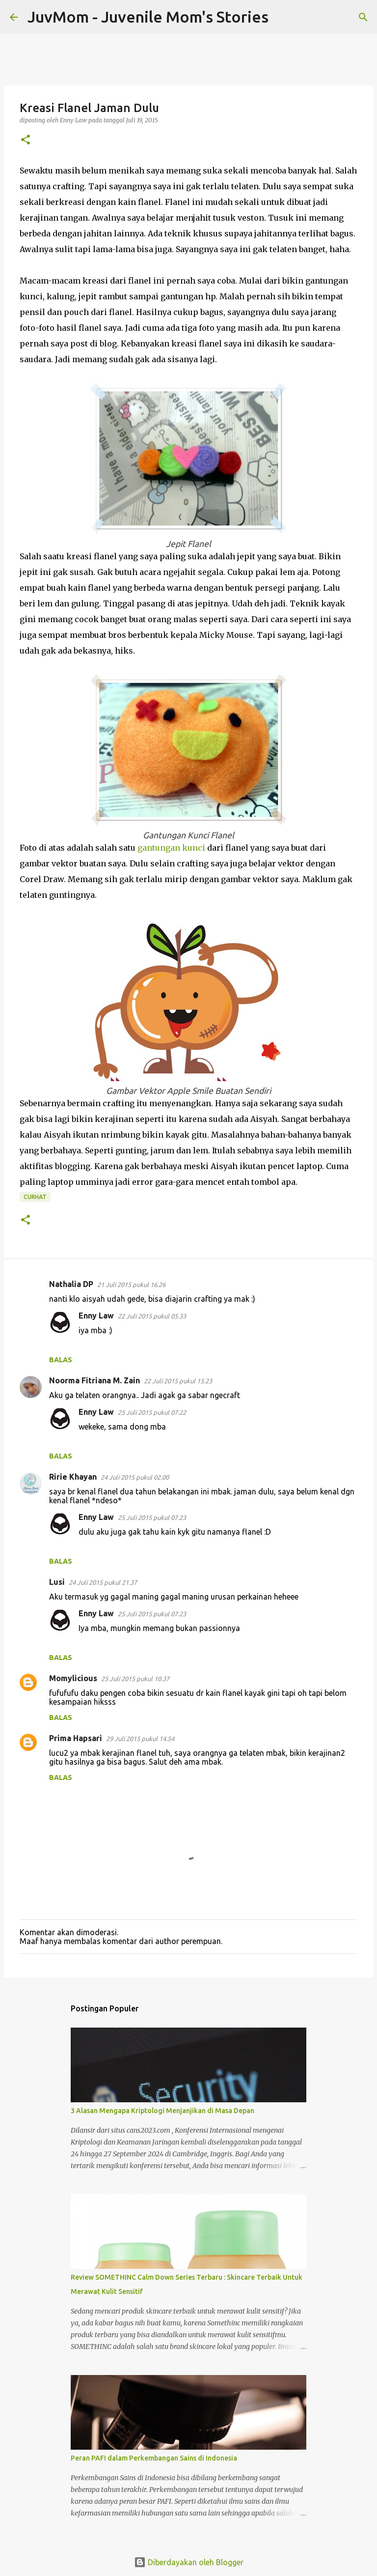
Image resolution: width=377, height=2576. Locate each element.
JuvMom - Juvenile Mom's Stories (148, 17)
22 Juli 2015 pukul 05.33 (152, 1316)
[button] (25, 140)
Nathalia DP (71, 1284)
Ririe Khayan (73, 1476)
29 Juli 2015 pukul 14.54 (140, 1738)
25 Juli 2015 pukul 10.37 (135, 1678)
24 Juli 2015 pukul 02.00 (135, 1477)
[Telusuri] (282, 17)
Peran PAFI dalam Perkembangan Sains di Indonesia (154, 2458)
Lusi (57, 1581)
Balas (60, 1360)
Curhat (35, 1197)
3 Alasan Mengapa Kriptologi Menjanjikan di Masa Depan (162, 2111)
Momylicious (73, 1678)
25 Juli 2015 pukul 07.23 (152, 1517)
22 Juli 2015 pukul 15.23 (178, 1380)
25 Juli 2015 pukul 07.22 (152, 1412)
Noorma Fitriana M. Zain (94, 1380)
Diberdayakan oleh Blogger (188, 2562)
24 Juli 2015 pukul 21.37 (103, 1582)
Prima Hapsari (75, 1738)
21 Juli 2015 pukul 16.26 (131, 1284)
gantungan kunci (171, 848)
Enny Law (96, 1315)
